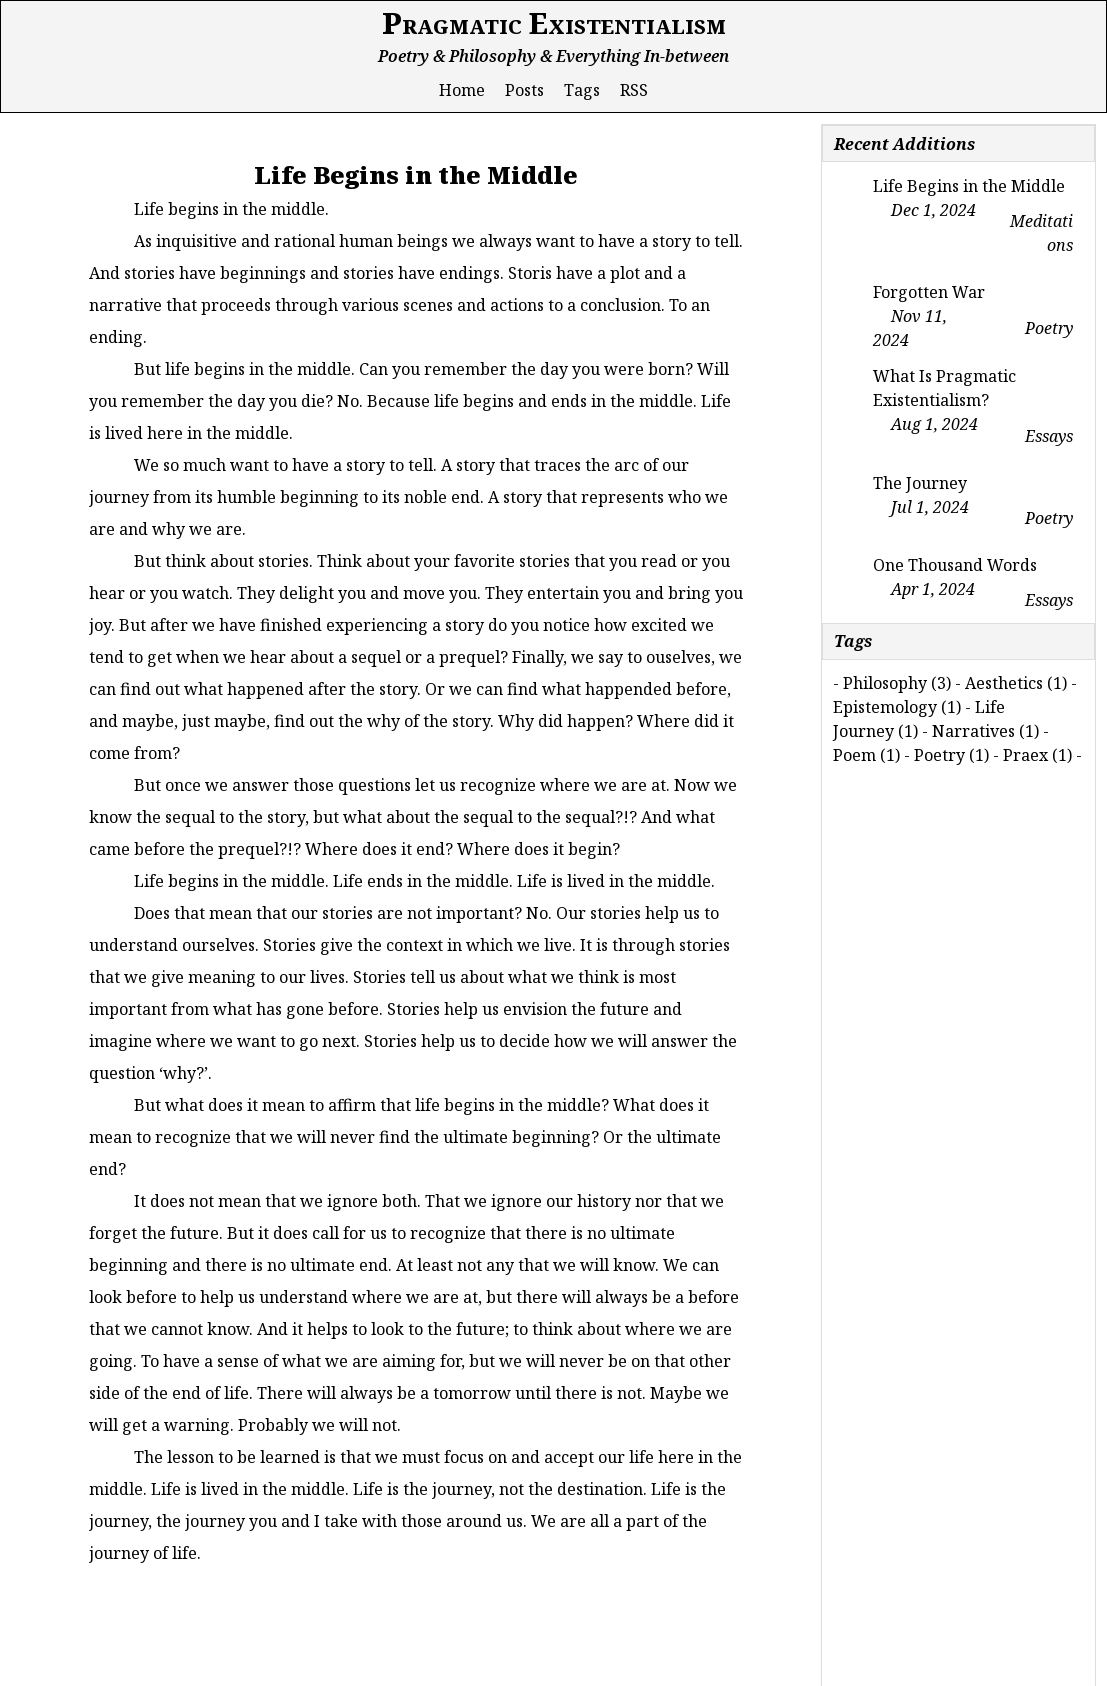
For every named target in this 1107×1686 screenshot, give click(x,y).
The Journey (920, 483)
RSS (634, 90)
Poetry (939, 755)
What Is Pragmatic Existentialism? (944, 388)
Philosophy (885, 683)
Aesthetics (1004, 683)
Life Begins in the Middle (969, 186)
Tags (582, 90)
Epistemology (885, 707)
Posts (524, 90)
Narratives (973, 731)
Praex (1025, 755)
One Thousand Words (955, 565)
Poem (854, 755)
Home (462, 90)
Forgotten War (929, 292)
